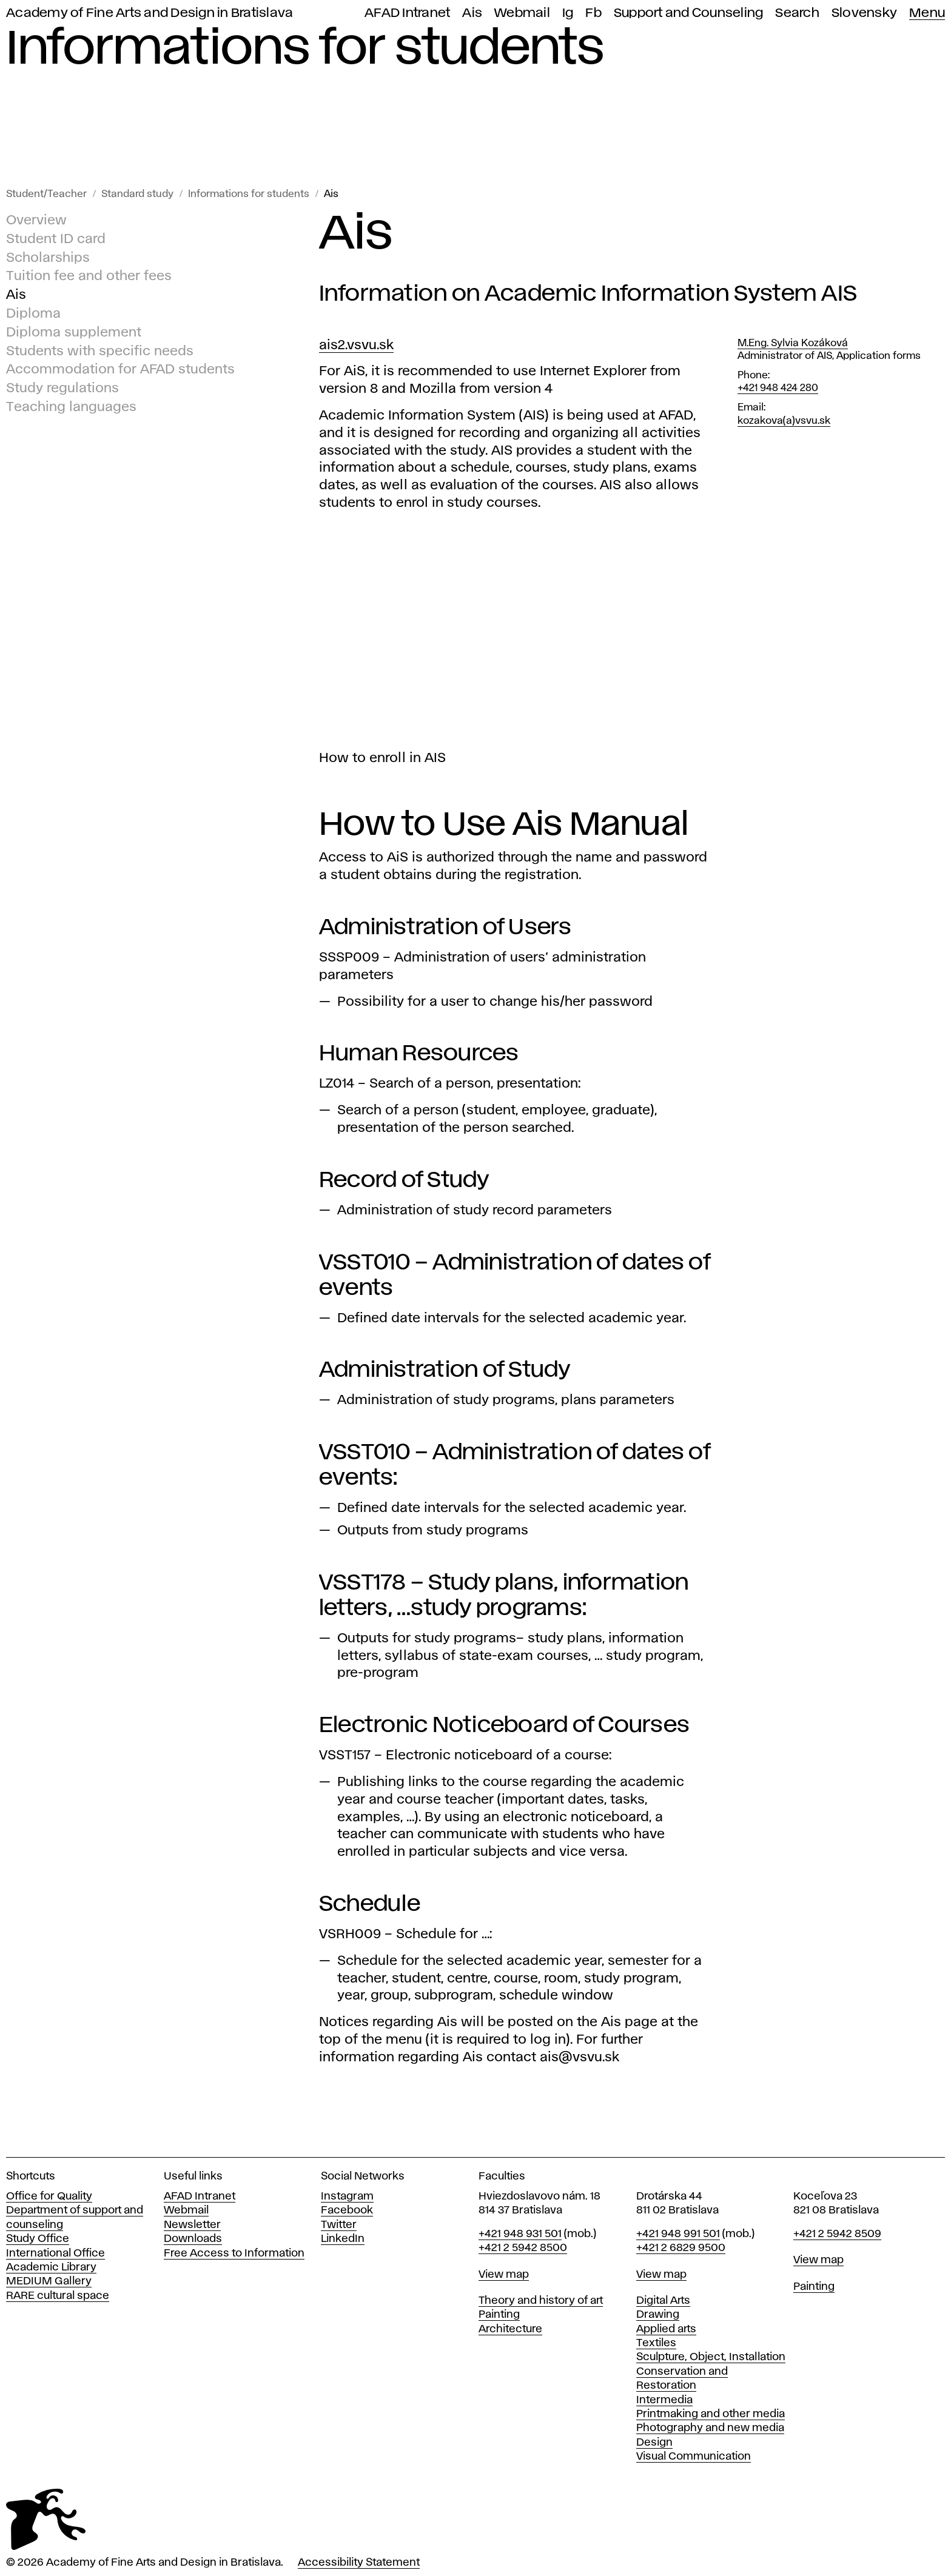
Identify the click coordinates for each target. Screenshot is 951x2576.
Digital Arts (663, 2301)
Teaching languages (71, 407)
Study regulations (62, 389)
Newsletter (192, 2225)
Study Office (37, 2239)
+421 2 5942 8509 (837, 2234)
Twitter (339, 2225)
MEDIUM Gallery (49, 2281)
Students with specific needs (99, 352)
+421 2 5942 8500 (523, 2248)
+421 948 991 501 (678, 2234)
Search (797, 13)
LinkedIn (343, 2239)
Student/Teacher (46, 194)
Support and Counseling (689, 13)
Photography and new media (710, 2428)
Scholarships (48, 258)
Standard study (137, 194)
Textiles (656, 2343)
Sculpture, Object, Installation (710, 2357)
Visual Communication (693, 2456)
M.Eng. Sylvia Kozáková (793, 343)
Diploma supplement (73, 333)
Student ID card (56, 239)
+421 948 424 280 (778, 388)
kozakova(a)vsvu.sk (784, 421)
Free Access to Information (234, 2253)
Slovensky (864, 13)
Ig (568, 13)
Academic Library (51, 2267)
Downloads (193, 2239)
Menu (927, 13)
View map (504, 2275)
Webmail (522, 13)
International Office (55, 2253)
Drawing (657, 2315)
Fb (593, 13)
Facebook (347, 2210)
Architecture (510, 2329)
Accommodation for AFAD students (120, 370)
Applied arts (666, 2329)
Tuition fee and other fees (89, 277)
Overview (36, 221)
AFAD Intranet (407, 13)
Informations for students (248, 194)
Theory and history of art (541, 2301)
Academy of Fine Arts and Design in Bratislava (149, 13)
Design (654, 2442)
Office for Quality (49, 2196)
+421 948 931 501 (520, 2234)
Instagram (347, 2196)
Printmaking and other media (710, 2414)
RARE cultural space (57, 2296)
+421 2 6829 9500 (680, 2248)
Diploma (33, 314)
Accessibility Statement (359, 2563)
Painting (499, 2315)
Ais (472, 13)
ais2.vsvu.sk (356, 346)
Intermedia (664, 2400)
